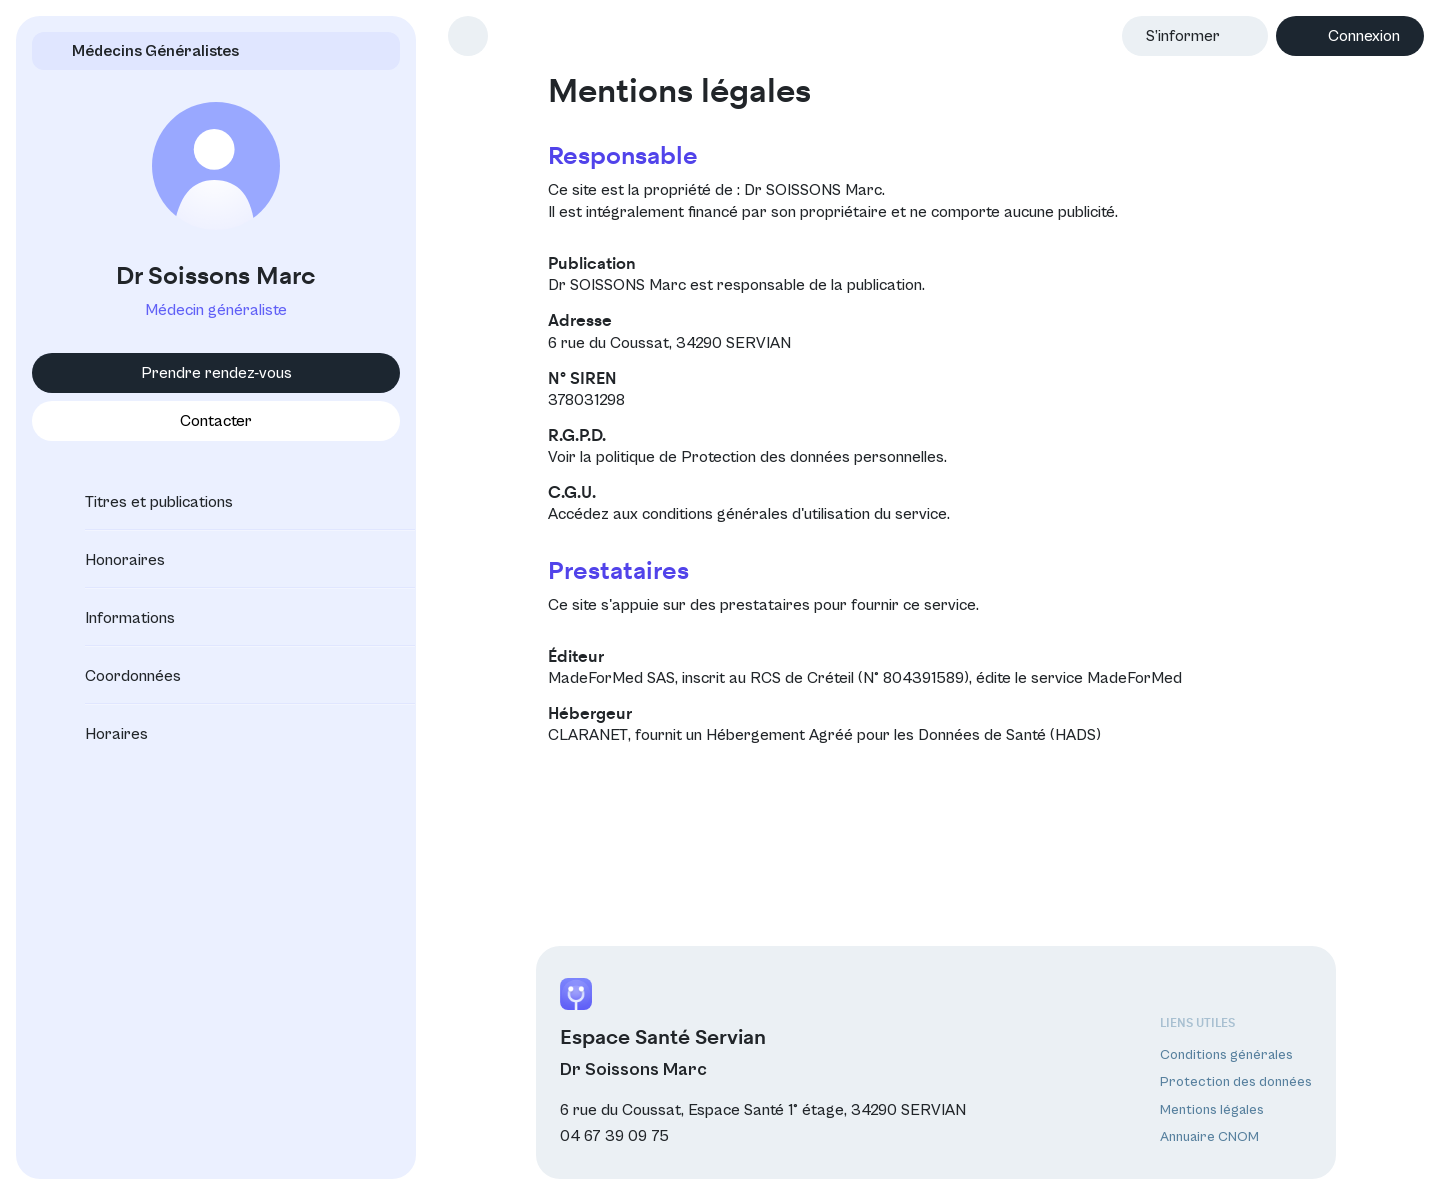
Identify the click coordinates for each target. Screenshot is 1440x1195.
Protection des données (1236, 1082)
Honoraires (107, 560)
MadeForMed (1134, 678)
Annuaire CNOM (1209, 1137)
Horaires (98, 734)
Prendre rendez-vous (216, 373)
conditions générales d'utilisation (756, 514)
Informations (112, 618)
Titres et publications (141, 502)
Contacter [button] (216, 421)
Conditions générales (1226, 1055)
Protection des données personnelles (812, 457)
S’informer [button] (1183, 36)
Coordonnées (115, 676)
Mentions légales (1212, 1110)
